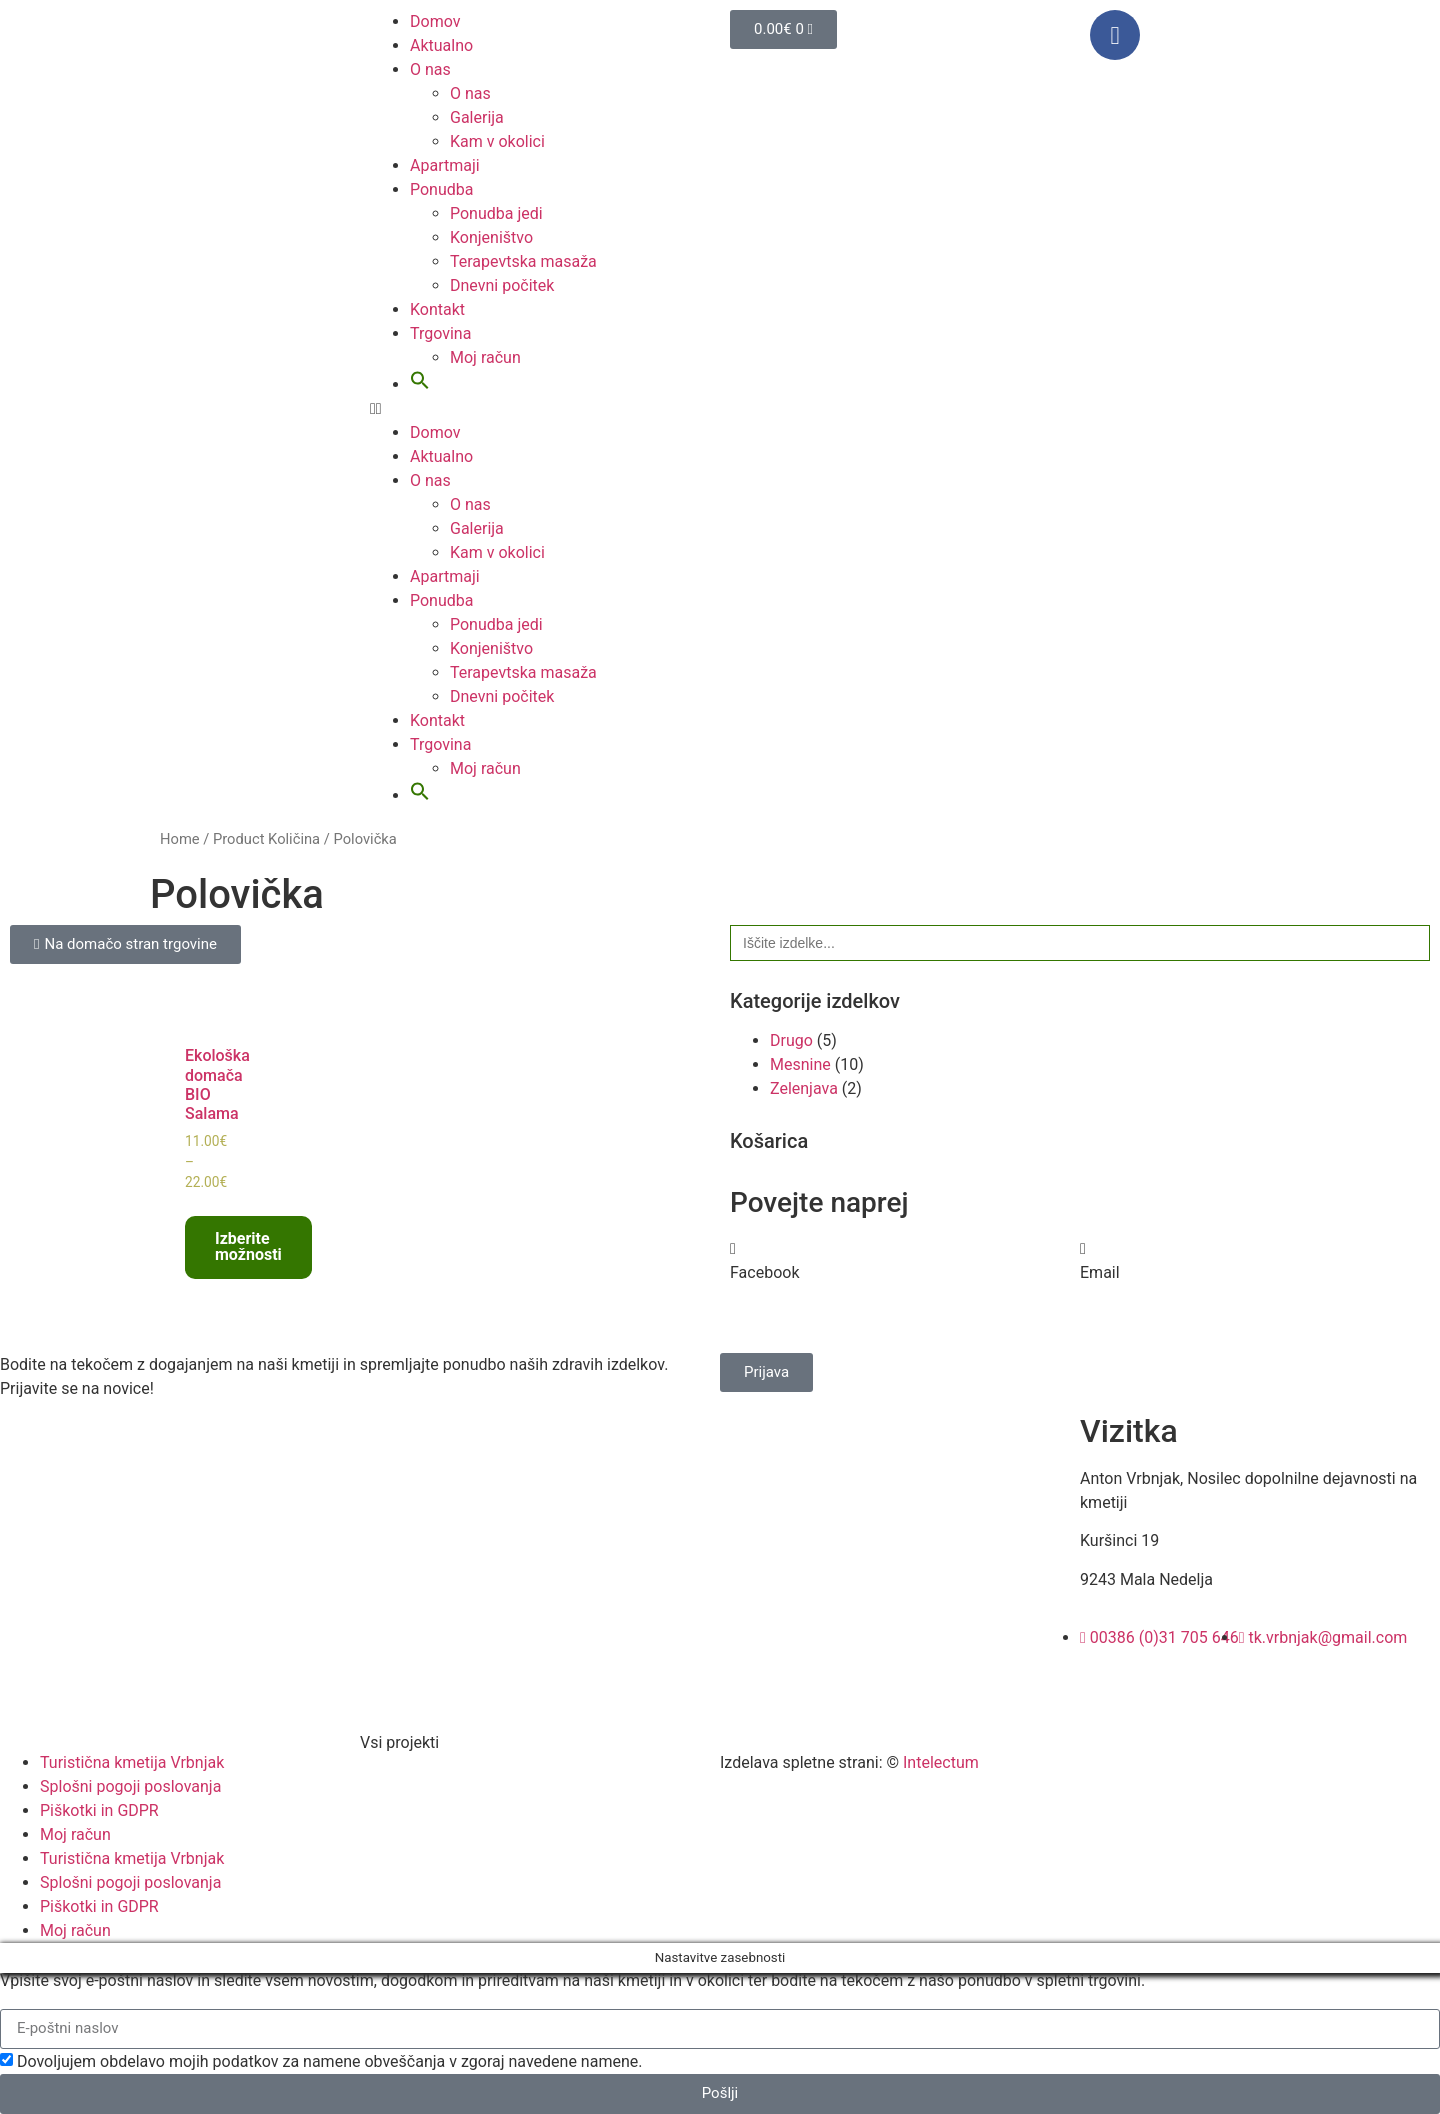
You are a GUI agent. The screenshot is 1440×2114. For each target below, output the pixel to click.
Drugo (791, 1040)
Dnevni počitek (502, 285)
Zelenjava (804, 1088)
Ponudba (441, 189)
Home (180, 839)
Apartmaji (445, 165)
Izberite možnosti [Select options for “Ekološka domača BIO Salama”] (248, 1246)
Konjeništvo (491, 237)
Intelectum (941, 1762)
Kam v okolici (497, 141)
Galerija (477, 117)
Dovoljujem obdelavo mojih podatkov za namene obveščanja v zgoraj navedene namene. (329, 2061)
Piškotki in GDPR (99, 1810)
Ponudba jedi (496, 213)
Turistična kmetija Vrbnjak (132, 1762)
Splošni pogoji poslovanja (130, 1786)
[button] (420, 384)
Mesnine (800, 1064)
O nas (430, 69)
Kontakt (437, 309)
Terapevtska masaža (523, 261)
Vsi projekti (399, 1742)
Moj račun (485, 357)
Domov (435, 21)
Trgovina (440, 333)
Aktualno (441, 45)
